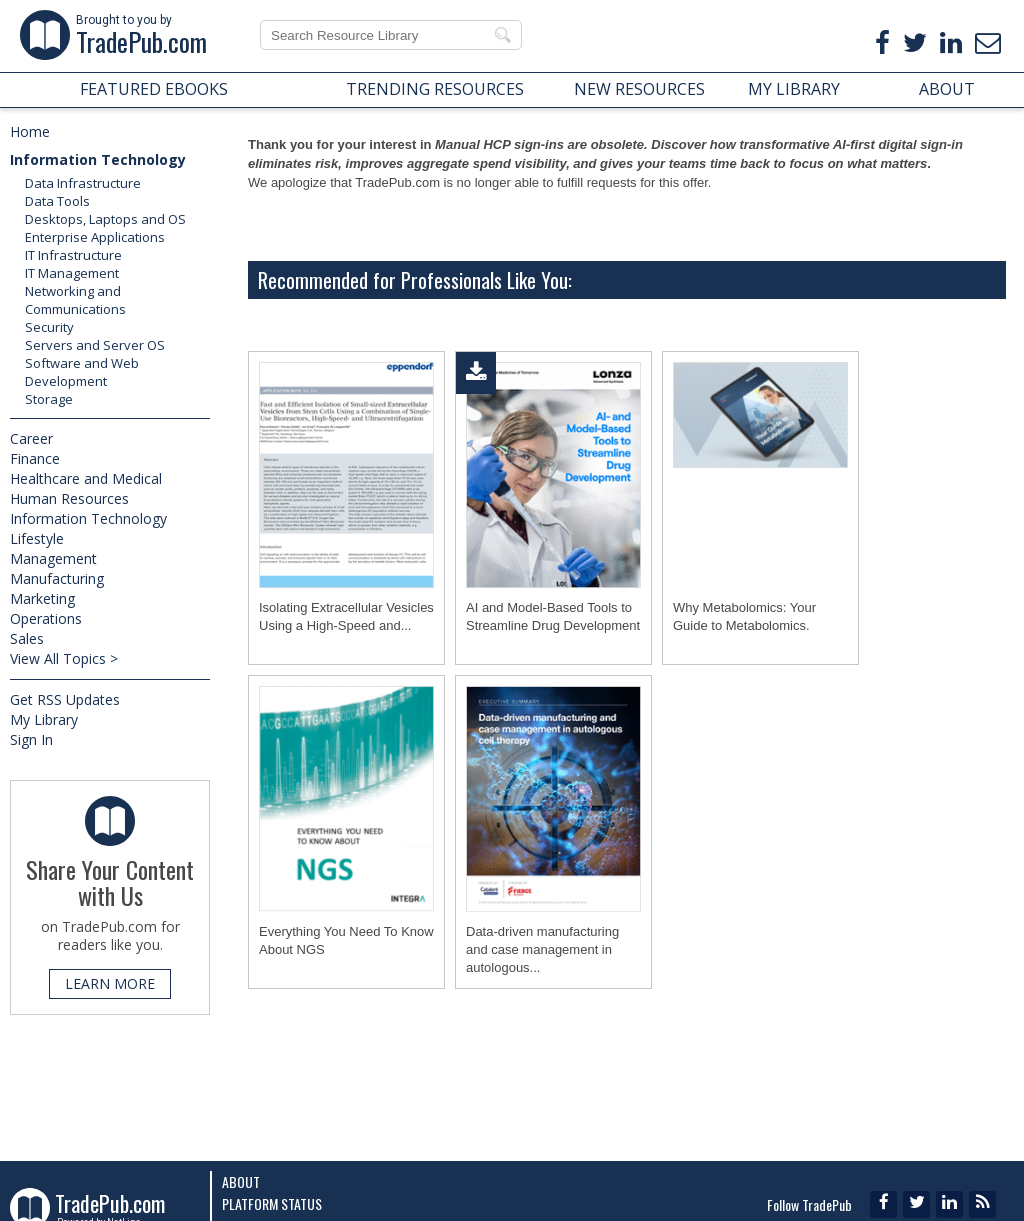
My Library (44, 719)
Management (53, 558)
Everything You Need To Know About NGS (346, 940)
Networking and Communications (75, 300)
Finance (35, 458)
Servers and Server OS (95, 345)
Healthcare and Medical (86, 478)
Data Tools (57, 201)
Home (30, 131)
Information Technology (98, 159)
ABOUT (947, 89)
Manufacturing (57, 578)
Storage (49, 399)
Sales (27, 638)
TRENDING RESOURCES (435, 89)
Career (31, 438)
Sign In (31, 739)
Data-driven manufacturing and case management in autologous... (542, 949)
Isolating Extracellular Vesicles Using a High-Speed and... (346, 616)
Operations (46, 618)
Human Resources (69, 498)
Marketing (42, 598)
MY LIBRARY (794, 89)
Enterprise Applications (95, 237)
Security (49, 327)
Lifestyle (37, 538)
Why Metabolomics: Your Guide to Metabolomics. (744, 616)
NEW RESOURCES (639, 89)
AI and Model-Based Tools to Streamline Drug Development (553, 616)
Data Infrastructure (83, 183)
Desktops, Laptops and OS (105, 219)
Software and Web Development (82, 372)
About (241, 1181)
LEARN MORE (110, 983)
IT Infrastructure (73, 255)
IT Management (72, 273)
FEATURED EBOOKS (154, 89)
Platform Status (272, 1203)
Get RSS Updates (65, 699)
